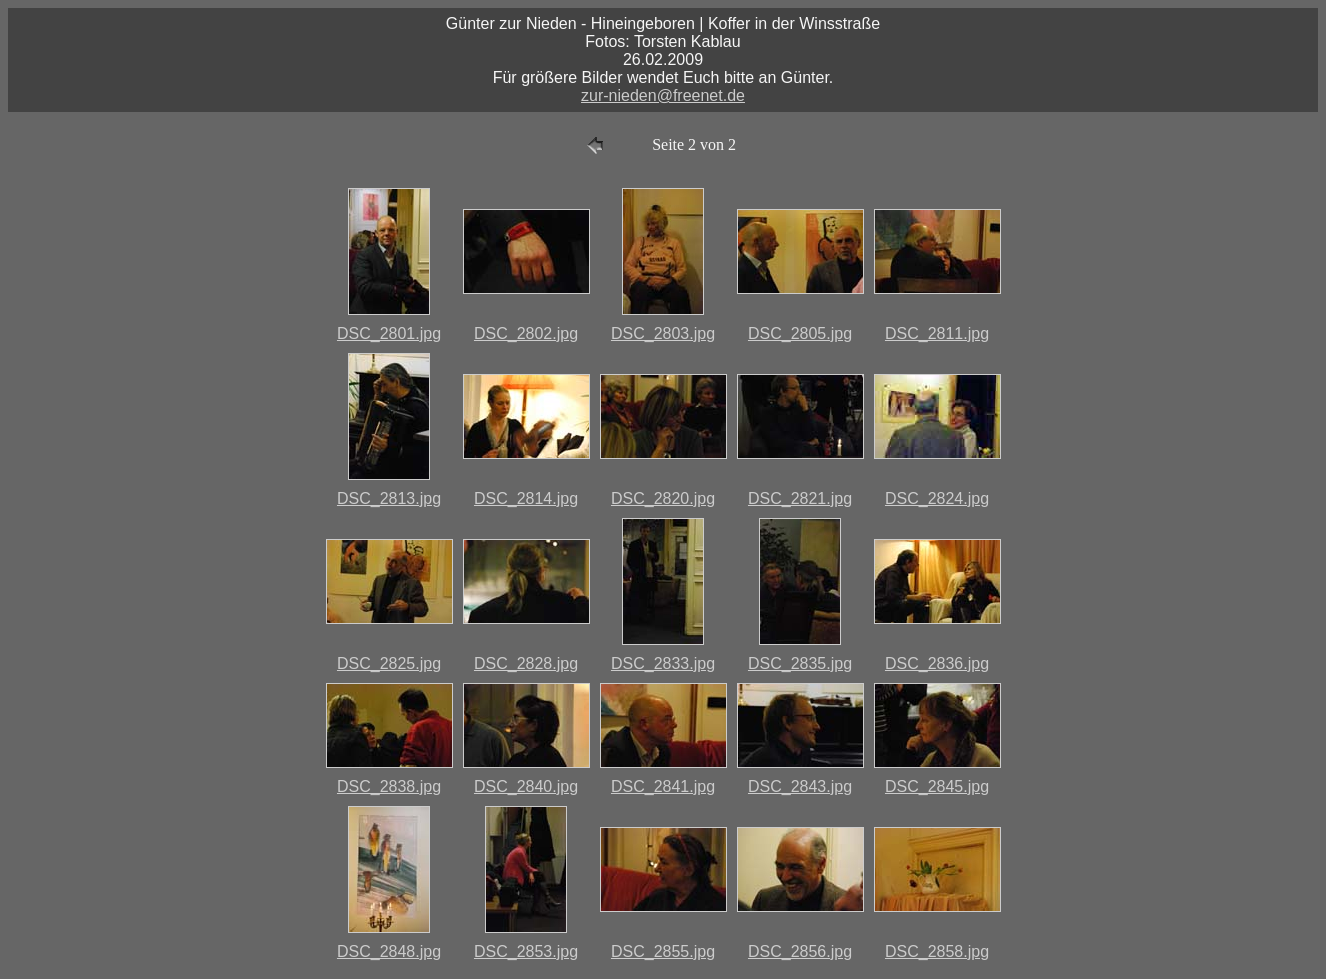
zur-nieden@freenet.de (663, 95)
